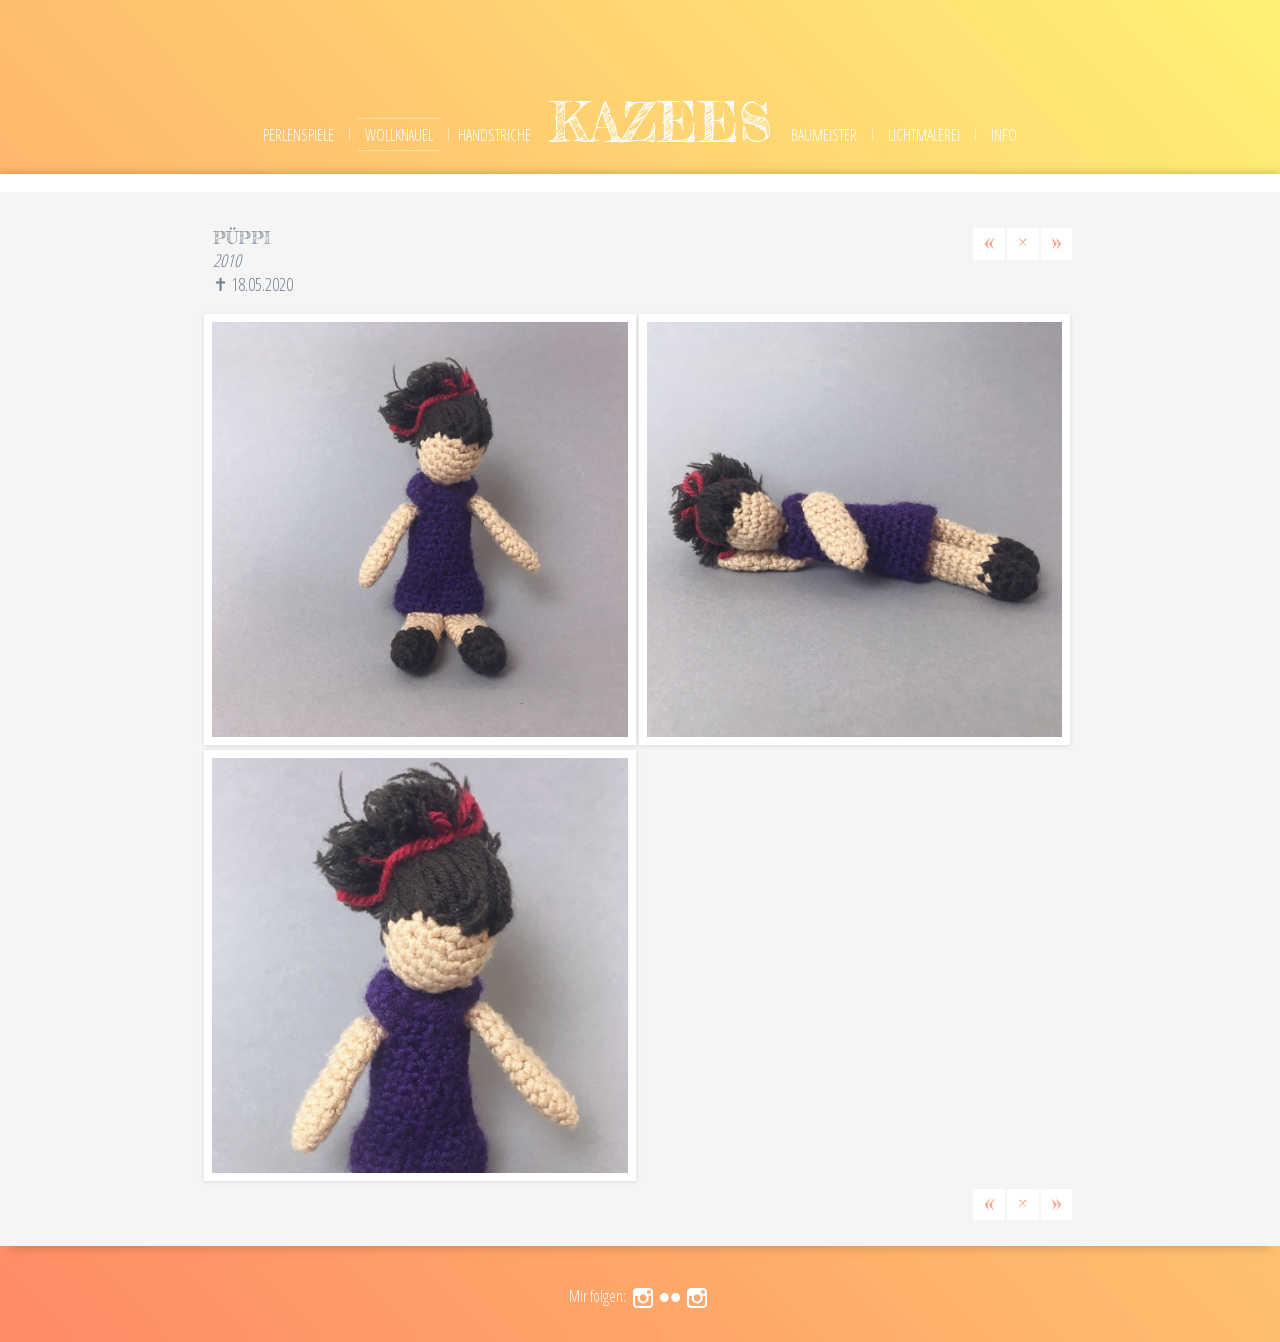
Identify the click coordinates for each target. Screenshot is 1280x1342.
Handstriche (494, 135)
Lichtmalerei (924, 135)
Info (1004, 135)
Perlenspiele (298, 135)
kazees (661, 121)
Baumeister (824, 135)
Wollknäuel (399, 135)
